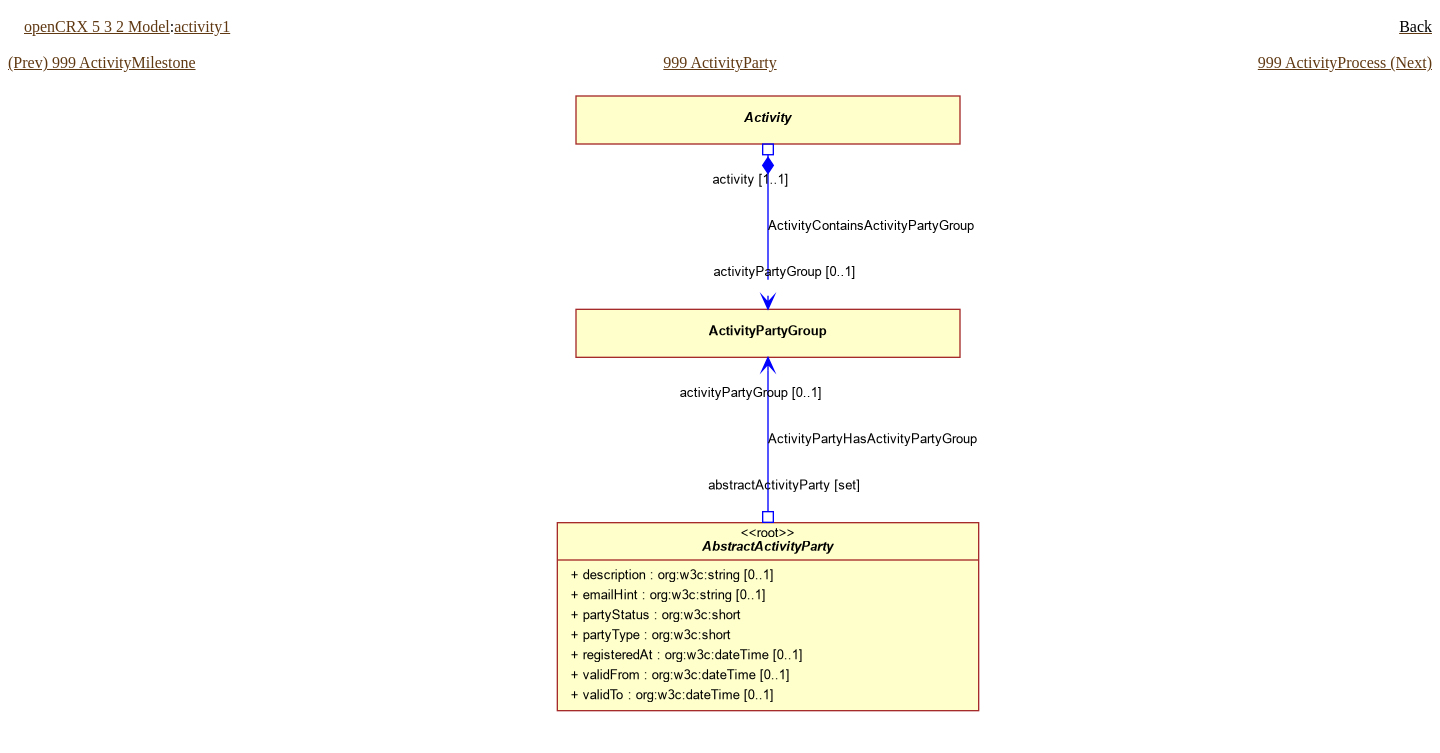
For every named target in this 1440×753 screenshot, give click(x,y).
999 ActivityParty (719, 62)
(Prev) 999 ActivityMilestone (102, 62)
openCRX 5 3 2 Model (97, 26)
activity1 (202, 26)
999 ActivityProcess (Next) (1345, 62)
